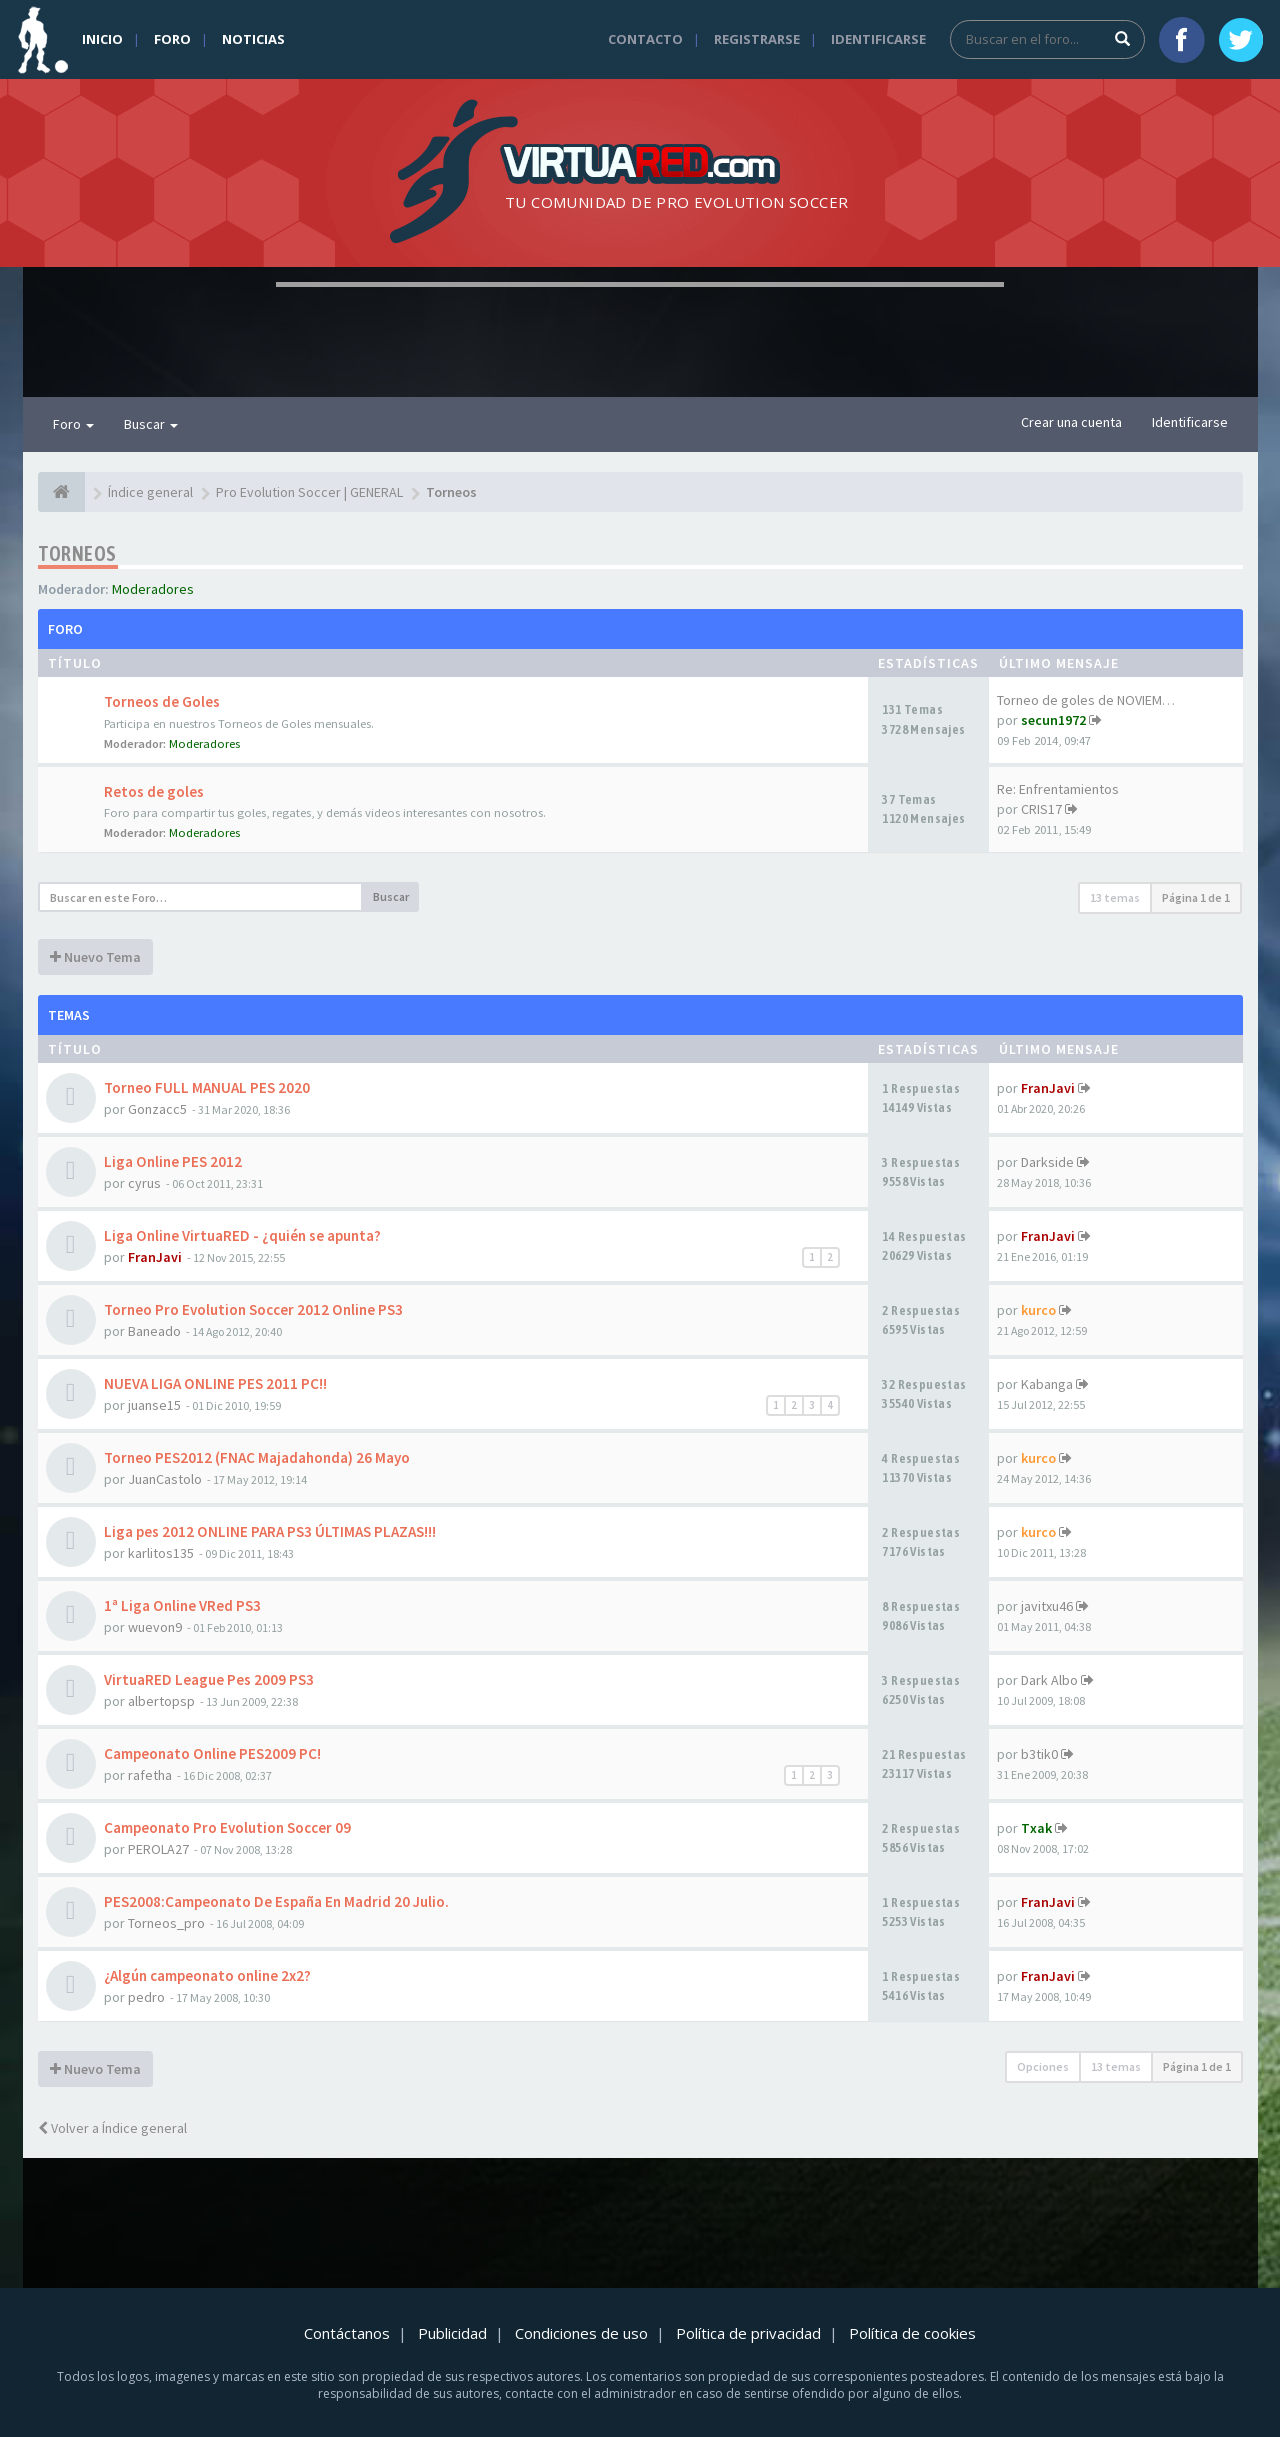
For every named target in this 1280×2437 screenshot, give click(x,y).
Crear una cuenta (1071, 422)
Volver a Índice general (112, 2128)
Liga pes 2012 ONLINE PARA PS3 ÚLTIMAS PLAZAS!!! (270, 1531)
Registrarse (757, 39)
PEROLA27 (158, 1849)
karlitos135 (161, 1553)
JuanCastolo (165, 1479)
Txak (1036, 1828)
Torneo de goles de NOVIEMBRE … (1099, 700)
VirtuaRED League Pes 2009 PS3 (209, 1679)
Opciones (1043, 2066)
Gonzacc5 (157, 1109)
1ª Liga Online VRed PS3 (182, 1605)
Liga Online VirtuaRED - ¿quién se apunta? (242, 1235)
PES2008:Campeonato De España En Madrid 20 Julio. (276, 1901)
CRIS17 (1041, 809)
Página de (1196, 897)
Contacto (645, 39)
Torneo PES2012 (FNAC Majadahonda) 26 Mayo (257, 1457)
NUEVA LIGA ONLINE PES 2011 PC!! (215, 1383)
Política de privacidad (748, 2333)
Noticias (253, 39)
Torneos (77, 553)
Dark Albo (1049, 1680)
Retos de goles (154, 791)
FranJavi (1048, 1088)
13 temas (1115, 897)
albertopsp (161, 1701)
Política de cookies (912, 2333)
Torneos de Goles (162, 701)
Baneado (154, 1331)
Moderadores (153, 589)
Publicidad (452, 2333)
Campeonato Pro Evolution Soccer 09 (227, 1827)
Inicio (102, 39)
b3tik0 (1039, 1754)
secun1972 (1053, 720)
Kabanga (1047, 1384)
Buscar (151, 424)
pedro (146, 1997)
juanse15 (154, 1405)
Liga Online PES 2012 (173, 1161)
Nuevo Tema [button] (95, 957)
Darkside (1047, 1162)
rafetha (150, 1775)
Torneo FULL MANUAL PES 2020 (207, 1087)
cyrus (144, 1183)
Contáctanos (347, 2333)
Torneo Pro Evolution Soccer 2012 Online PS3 (253, 1309)
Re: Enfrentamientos (1058, 789)
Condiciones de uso (581, 2333)
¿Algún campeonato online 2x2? (207, 1975)
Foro (172, 39)
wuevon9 (155, 1627)
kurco (1038, 1310)
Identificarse (878, 39)
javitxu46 (1047, 1606)
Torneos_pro (166, 1923)
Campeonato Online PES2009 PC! (212, 1753)
